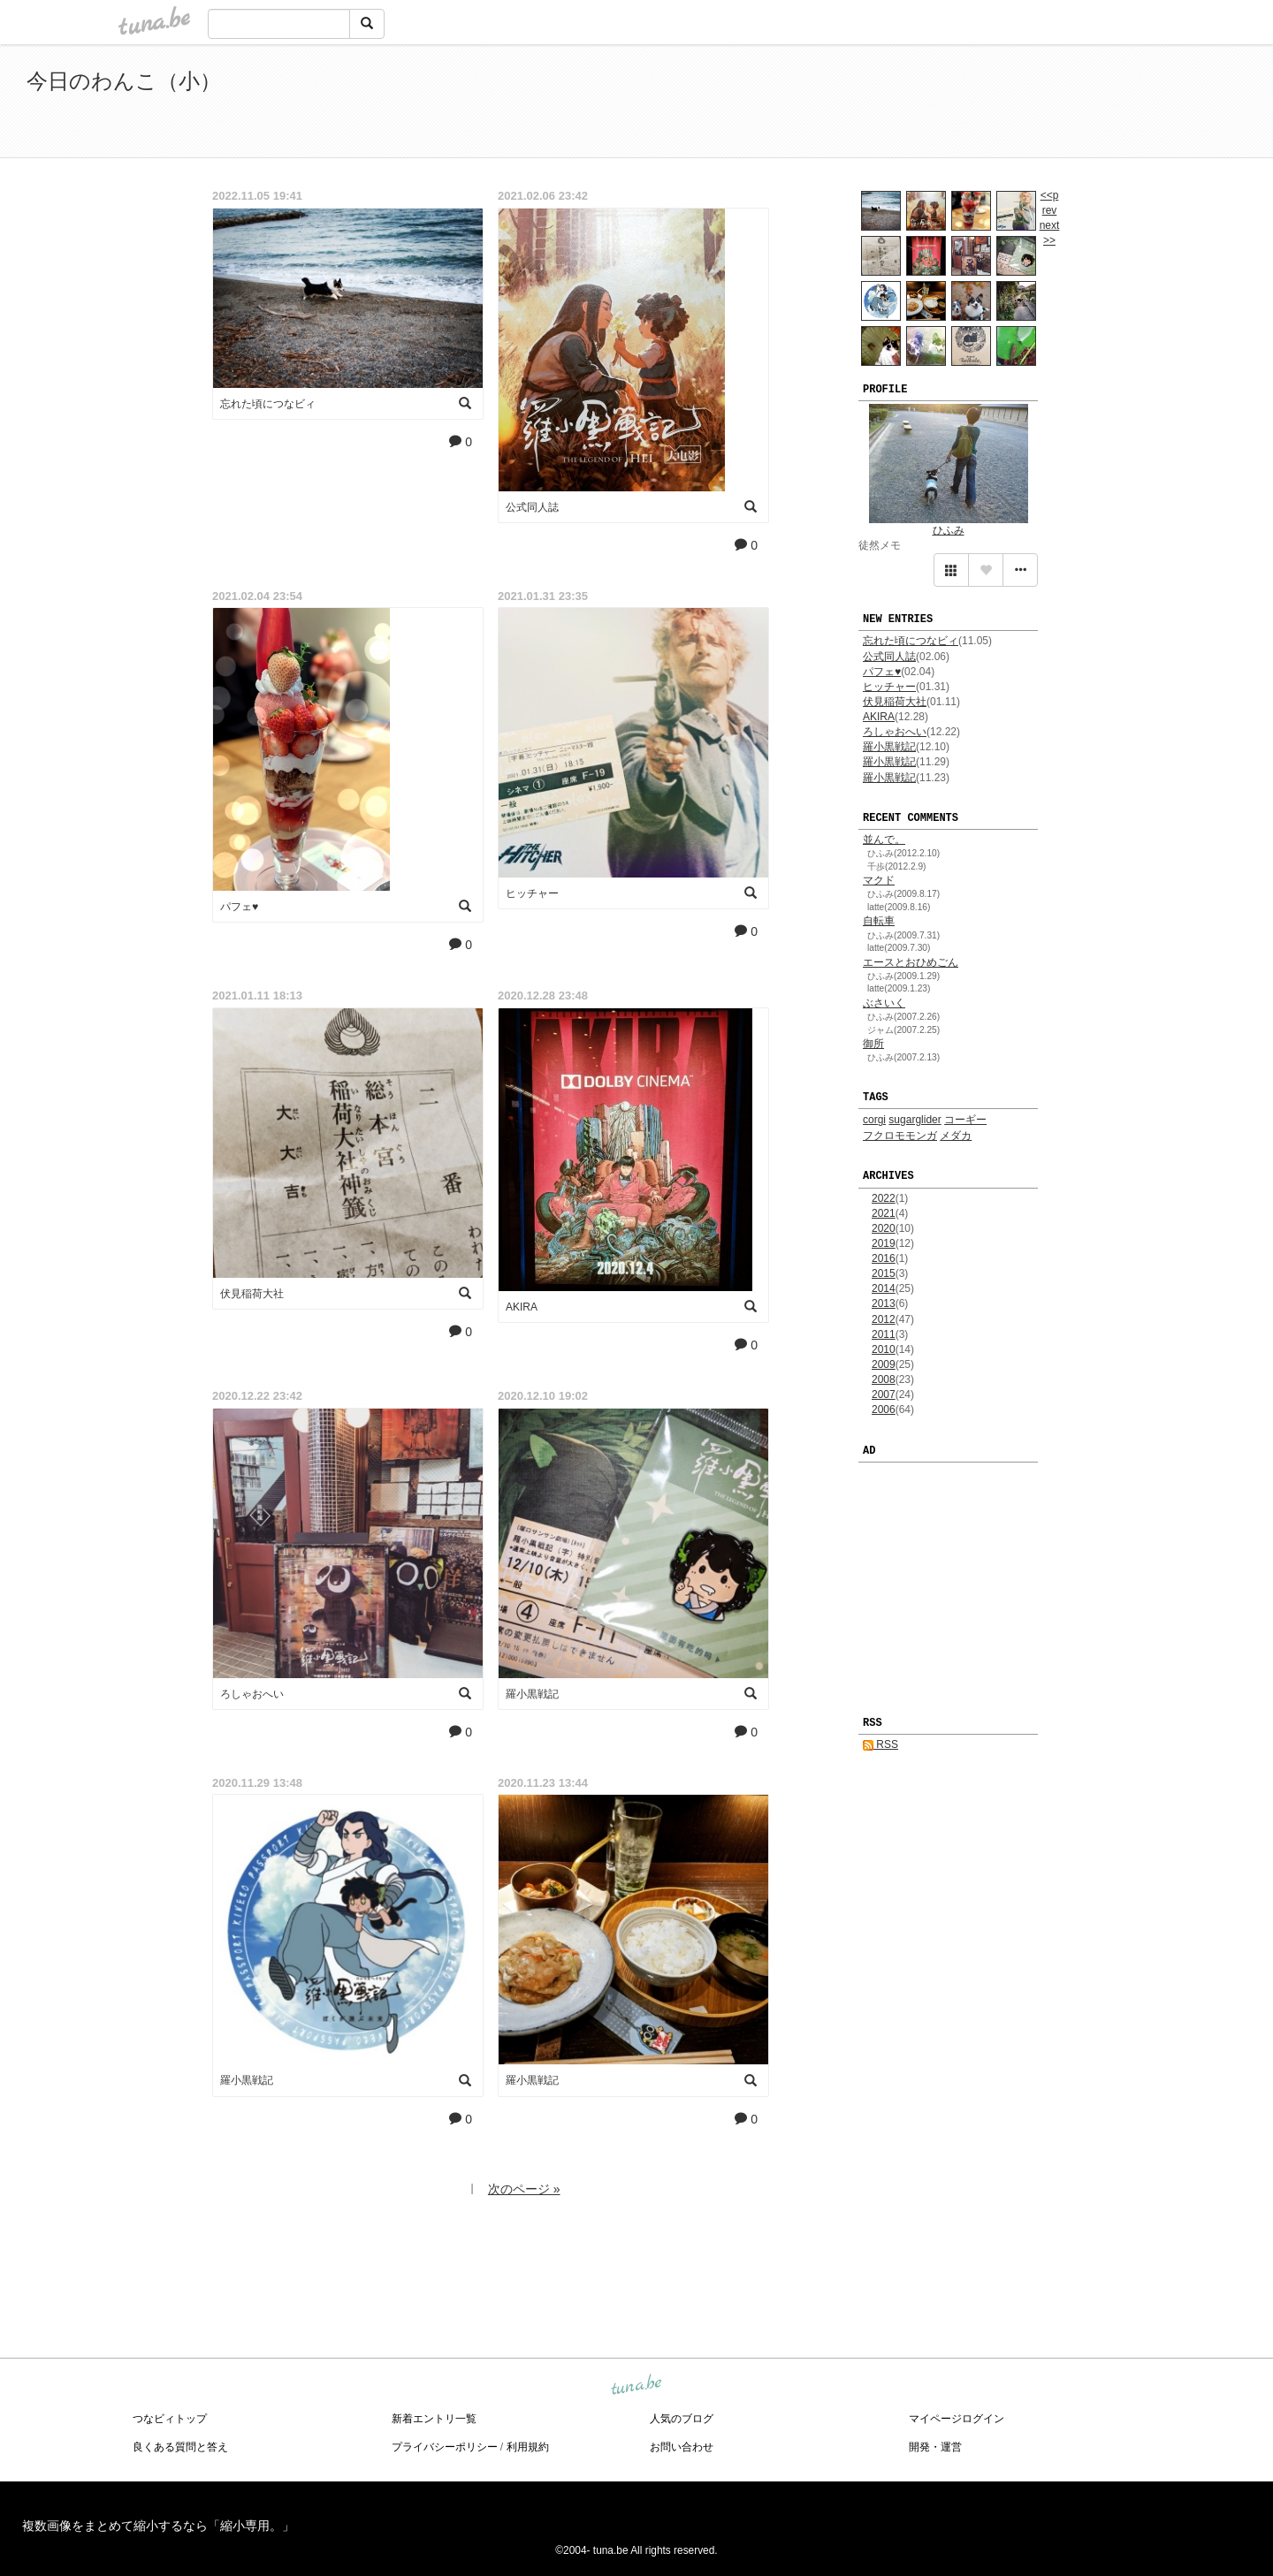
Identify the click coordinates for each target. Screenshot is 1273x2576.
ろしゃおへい (894, 732)
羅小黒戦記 (889, 747)
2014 (884, 1288)
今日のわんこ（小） (124, 81)
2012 (884, 1319)
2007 (884, 1394)
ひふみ (948, 530)
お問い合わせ (681, 2447)
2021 (884, 1213)
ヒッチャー (889, 686)
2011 (884, 1334)
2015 (884, 1273)
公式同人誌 (889, 656)
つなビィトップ (170, 2419)
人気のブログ (681, 2419)
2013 (884, 1303)
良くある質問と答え (180, 2447)
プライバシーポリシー (445, 2447)
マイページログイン (956, 2419)
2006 (884, 1409)
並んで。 (884, 839)
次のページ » (524, 2189)
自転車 (879, 921)
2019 (884, 1243)
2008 (884, 1379)
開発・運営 (935, 2447)
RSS (880, 1744)
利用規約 (528, 2447)
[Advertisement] (1043, 104)
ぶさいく (884, 1003)
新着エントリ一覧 (434, 2419)
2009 (884, 1364)
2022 (884, 1198)
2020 (884, 1228)
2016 (884, 1258)
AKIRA (879, 716)
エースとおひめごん (910, 962)
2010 (884, 1349)
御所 (873, 1043)
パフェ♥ (882, 671)
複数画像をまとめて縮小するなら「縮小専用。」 (158, 2526)
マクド (879, 880)
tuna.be (635, 2385)
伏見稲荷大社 (894, 701)
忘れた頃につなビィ (910, 641)
